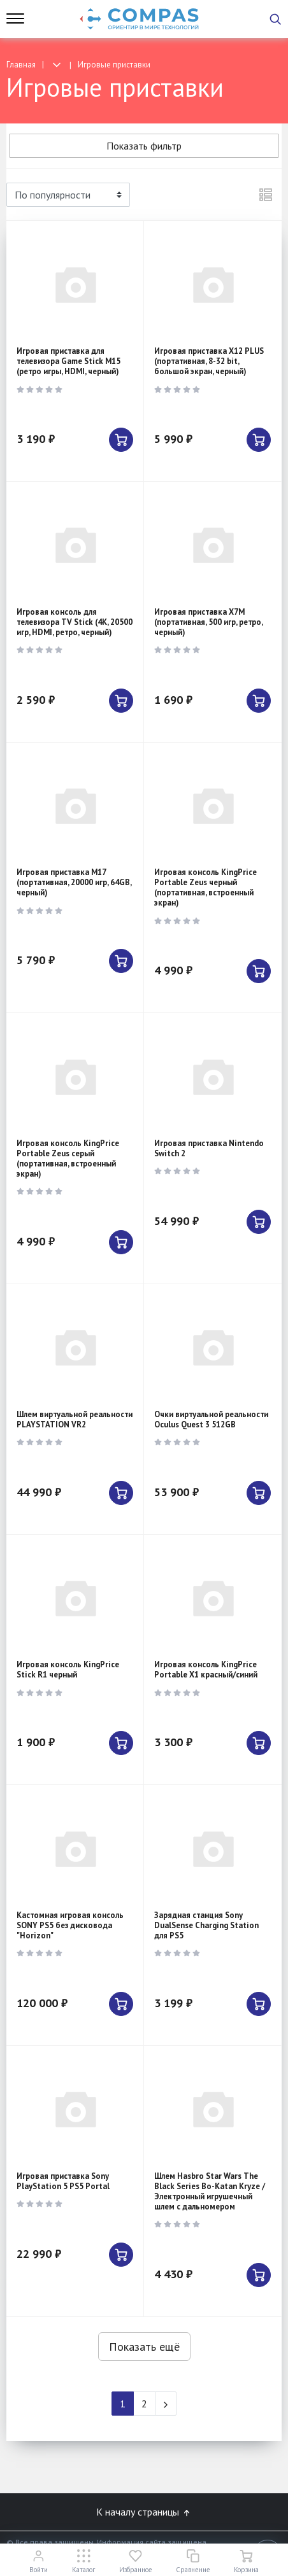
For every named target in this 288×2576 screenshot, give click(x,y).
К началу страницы (144, 2511)
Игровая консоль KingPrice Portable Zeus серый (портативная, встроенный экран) (68, 1158)
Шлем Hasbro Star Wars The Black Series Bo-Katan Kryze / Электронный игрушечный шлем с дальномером (209, 2191)
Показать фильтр (144, 145)
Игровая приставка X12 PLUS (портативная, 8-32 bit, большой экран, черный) (209, 361)
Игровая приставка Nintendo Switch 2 (209, 1148)
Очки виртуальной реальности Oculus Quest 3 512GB (211, 1419)
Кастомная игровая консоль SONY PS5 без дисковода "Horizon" (70, 1925)
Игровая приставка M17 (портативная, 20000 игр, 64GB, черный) (74, 882)
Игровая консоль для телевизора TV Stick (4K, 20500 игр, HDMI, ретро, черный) (75, 622)
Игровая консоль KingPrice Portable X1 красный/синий (205, 1669)
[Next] (165, 2403)
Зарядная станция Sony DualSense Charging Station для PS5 (206, 1925)
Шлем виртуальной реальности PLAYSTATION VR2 (75, 1419)
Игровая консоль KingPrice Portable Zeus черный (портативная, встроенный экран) (205, 887)
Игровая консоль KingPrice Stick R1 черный (68, 1669)
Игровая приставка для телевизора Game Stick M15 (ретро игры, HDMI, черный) (68, 361)
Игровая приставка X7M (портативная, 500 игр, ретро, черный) (208, 622)
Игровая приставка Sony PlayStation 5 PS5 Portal (63, 2181)
